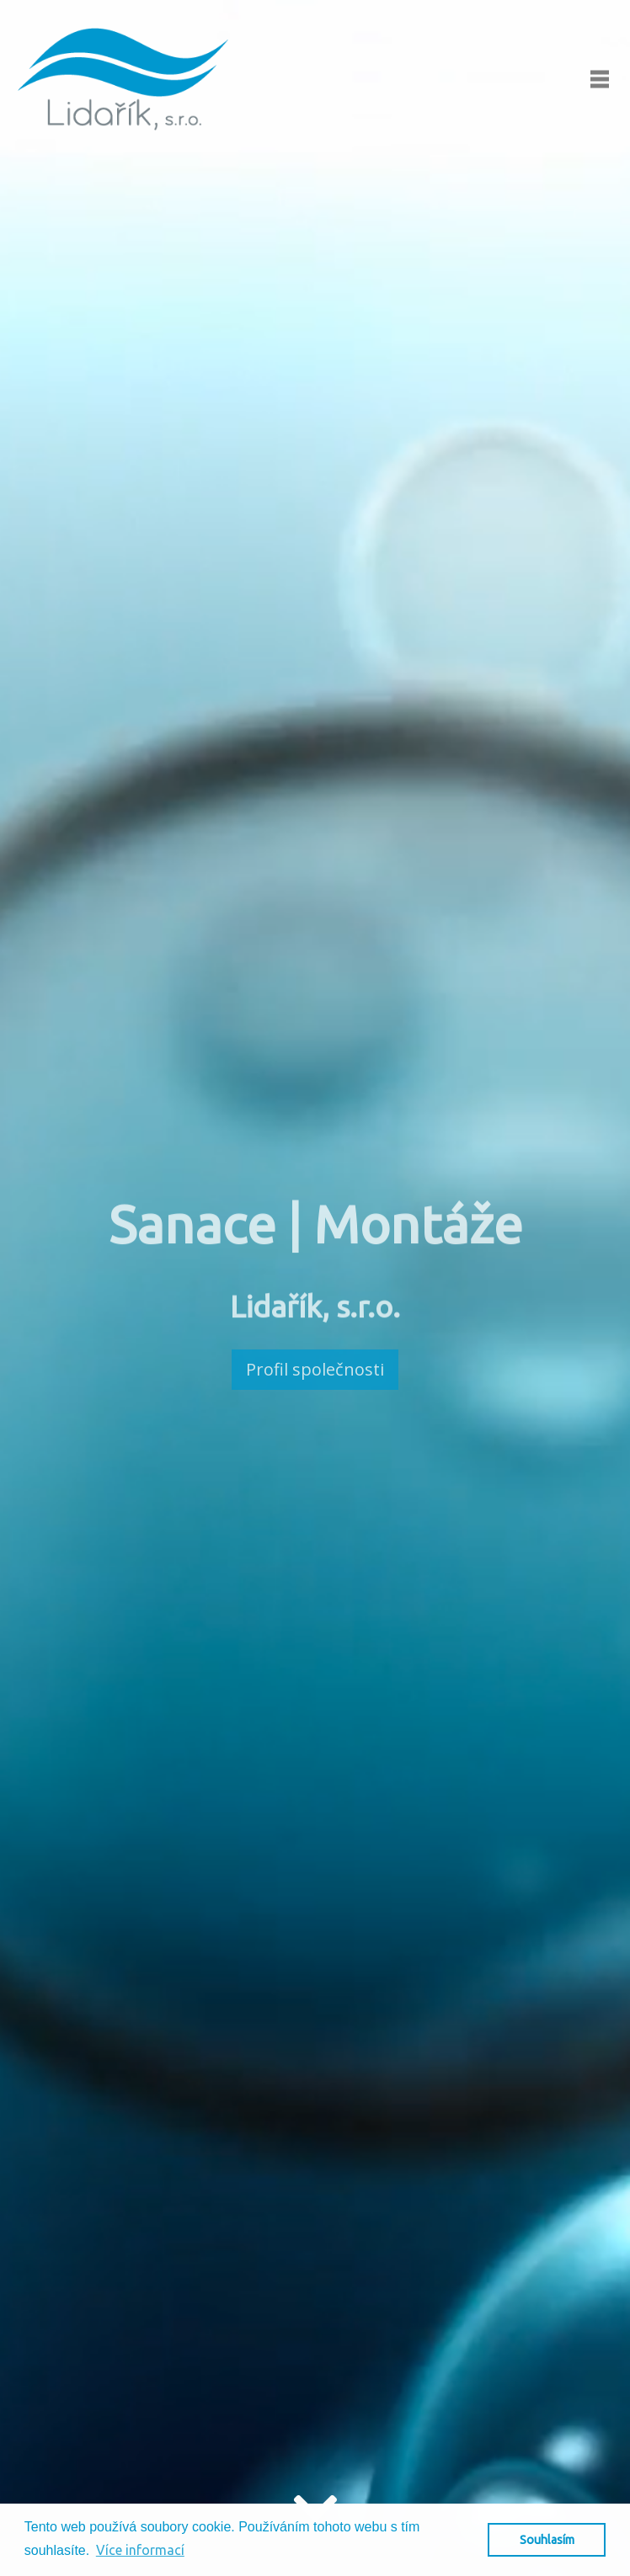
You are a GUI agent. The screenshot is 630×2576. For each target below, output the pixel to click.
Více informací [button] (140, 2549)
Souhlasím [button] (547, 2540)
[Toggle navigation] (599, 79)
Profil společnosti (315, 1369)
